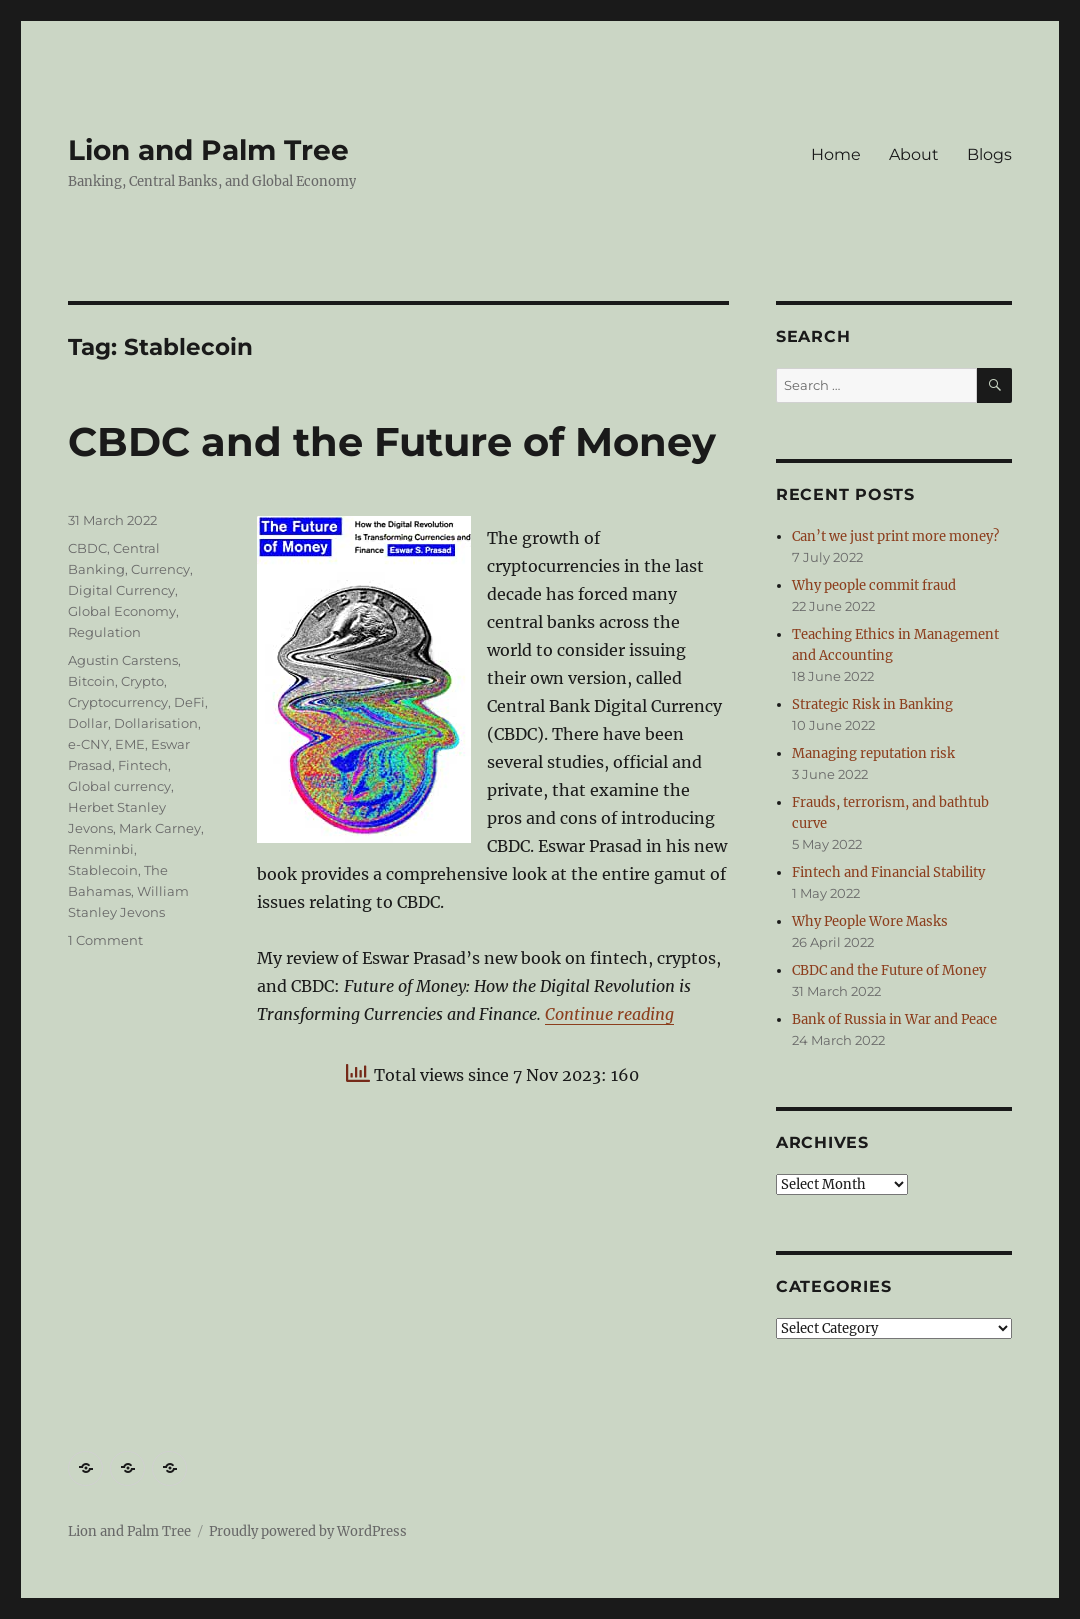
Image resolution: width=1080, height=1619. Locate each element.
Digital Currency (121, 590)
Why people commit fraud (874, 585)
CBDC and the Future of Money (392, 441)
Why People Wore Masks (870, 921)
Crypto (142, 681)
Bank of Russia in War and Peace (894, 1019)
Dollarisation (156, 723)
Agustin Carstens (123, 660)
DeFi (189, 702)
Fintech (143, 765)
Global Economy (122, 611)
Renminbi (101, 849)
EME (130, 744)
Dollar (88, 723)
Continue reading (609, 1014)
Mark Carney (160, 828)
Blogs (989, 154)
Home (836, 154)
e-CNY (88, 744)
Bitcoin (91, 681)
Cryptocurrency (118, 702)
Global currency (119, 786)
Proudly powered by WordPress (308, 1531)
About (914, 154)
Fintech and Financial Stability (888, 872)
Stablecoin (103, 870)
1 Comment (105, 940)
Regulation (104, 632)
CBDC (87, 548)
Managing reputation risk (873, 753)
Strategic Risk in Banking (872, 704)
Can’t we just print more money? (895, 536)
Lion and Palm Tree (208, 150)
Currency (160, 569)
